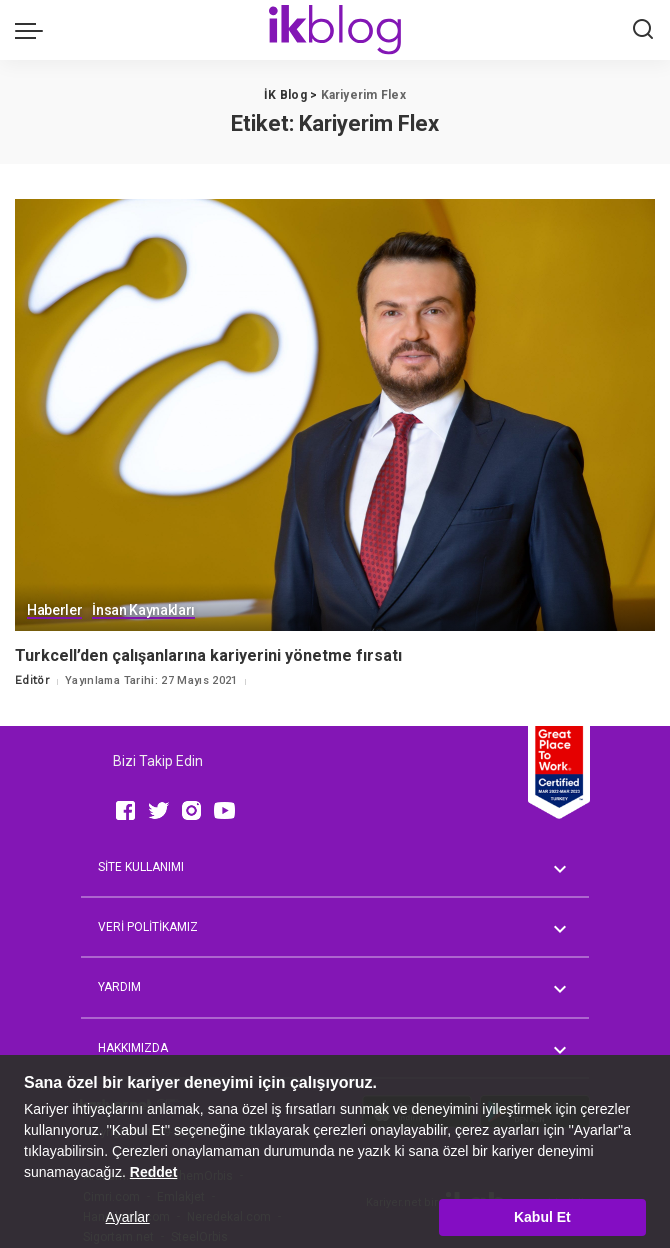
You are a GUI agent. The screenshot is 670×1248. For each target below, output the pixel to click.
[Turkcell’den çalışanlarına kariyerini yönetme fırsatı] (335, 415)
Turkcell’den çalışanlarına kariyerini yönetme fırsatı (208, 655)
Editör (32, 680)
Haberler (54, 610)
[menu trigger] (34, 30)
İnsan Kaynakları (143, 610)
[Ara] (643, 30)
